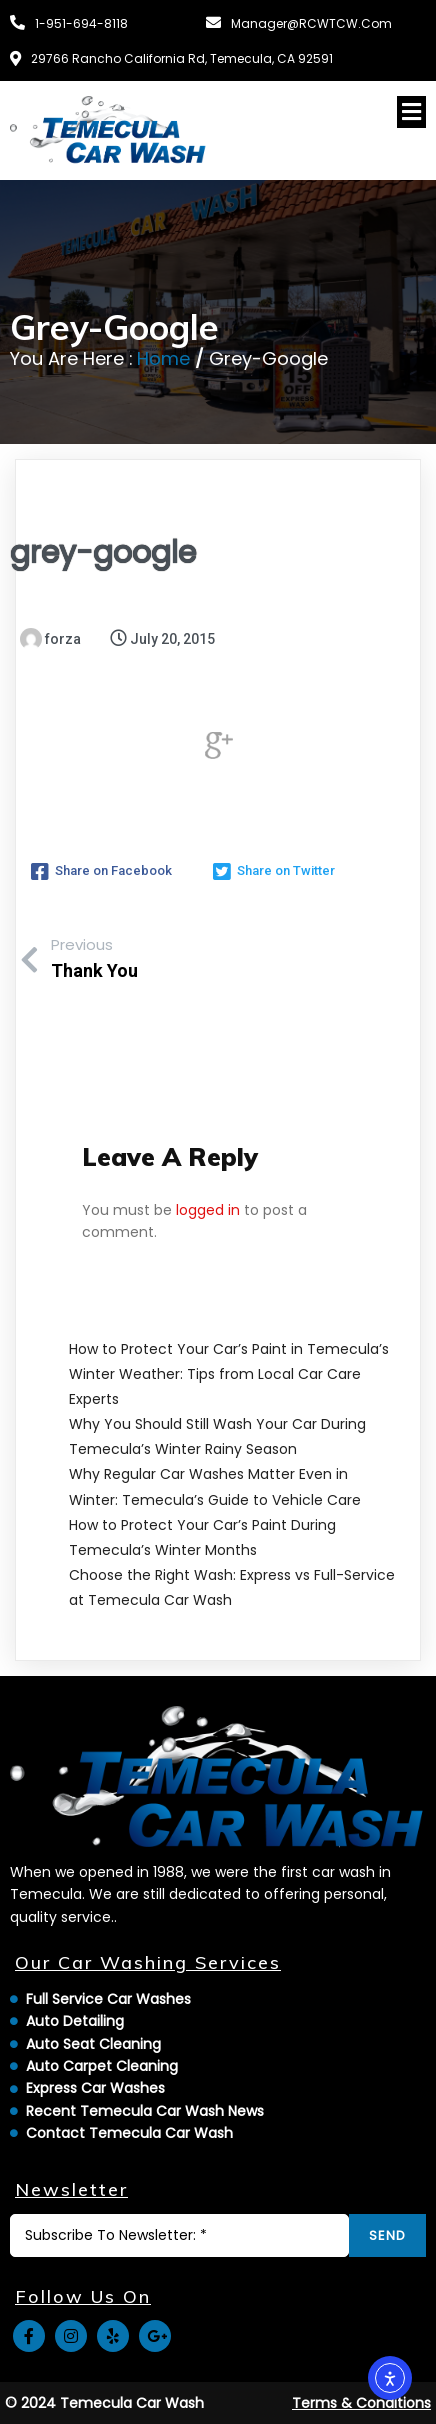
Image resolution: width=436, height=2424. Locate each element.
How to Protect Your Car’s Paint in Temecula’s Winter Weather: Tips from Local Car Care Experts (229, 1374)
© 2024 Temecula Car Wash (104, 2403)
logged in (208, 1210)
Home (163, 358)
